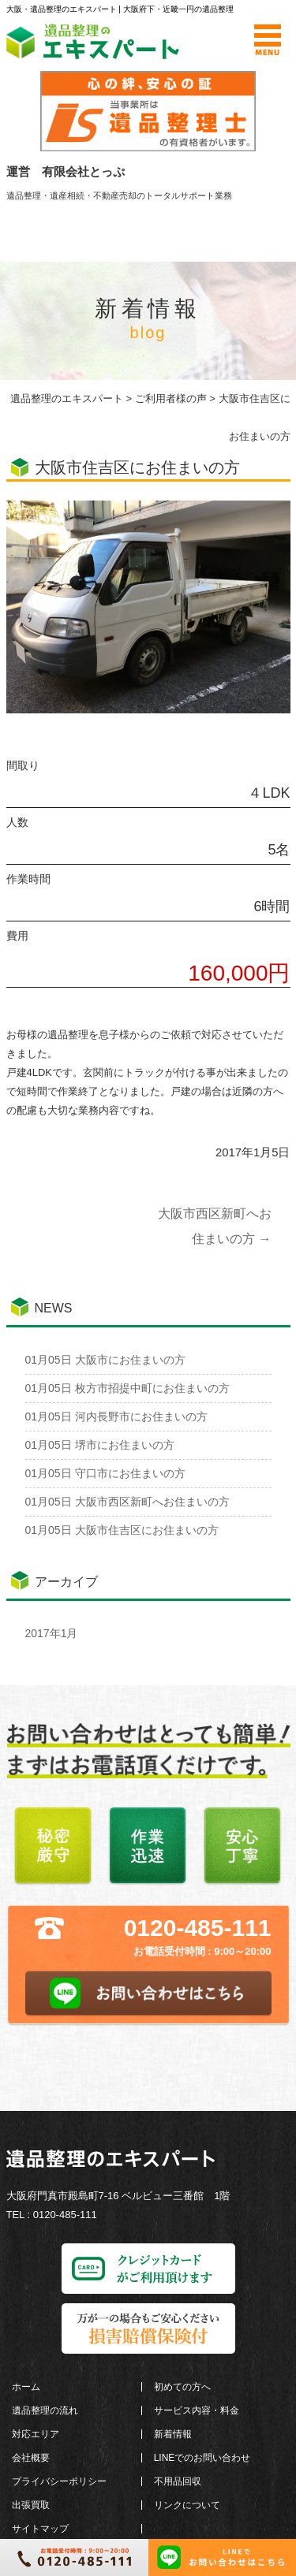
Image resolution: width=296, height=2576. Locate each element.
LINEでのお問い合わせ (202, 2457)
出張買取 (31, 2505)
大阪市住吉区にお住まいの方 (122, 1530)
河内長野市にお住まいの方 (116, 1416)
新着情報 (173, 2434)
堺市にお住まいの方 (99, 1445)
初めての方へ (182, 2386)
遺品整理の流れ (45, 2410)
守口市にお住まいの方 (105, 1473)
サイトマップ (40, 2528)
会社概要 (31, 2457)
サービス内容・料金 (196, 2410)
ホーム (26, 2386)
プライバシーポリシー (59, 2481)
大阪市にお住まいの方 (105, 1359)
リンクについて (187, 2505)
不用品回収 (177, 2481)
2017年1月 (51, 1633)
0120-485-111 (198, 1928)
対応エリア (35, 2434)
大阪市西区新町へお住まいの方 (127, 1501)
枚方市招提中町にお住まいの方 (127, 1388)
